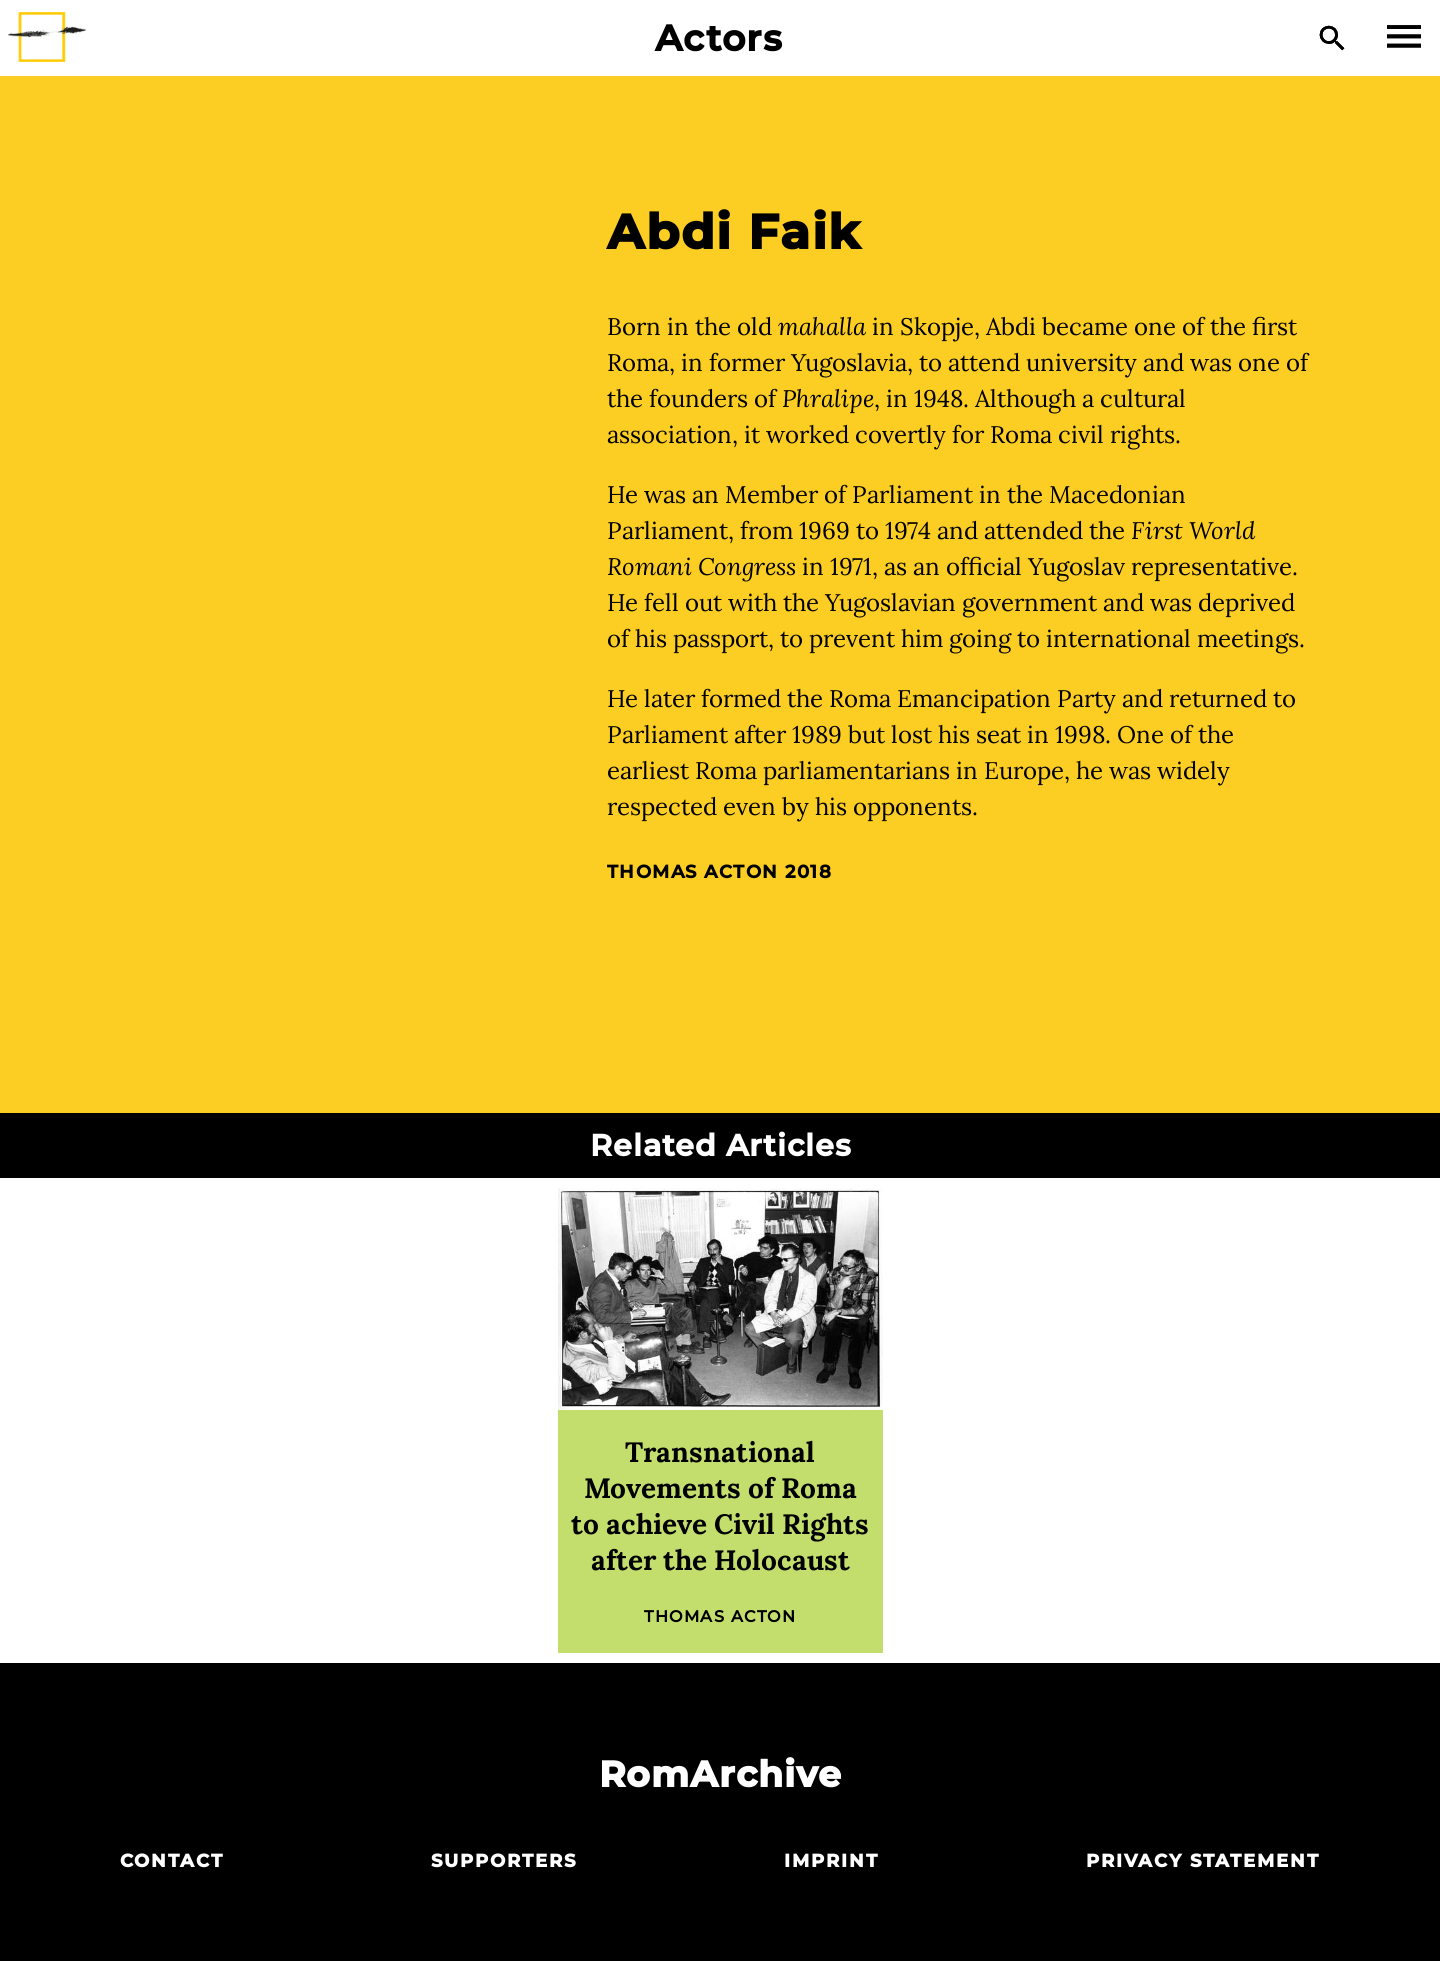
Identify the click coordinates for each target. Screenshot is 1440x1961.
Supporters (504, 1861)
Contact (172, 1861)
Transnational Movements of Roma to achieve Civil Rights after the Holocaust (720, 1506)
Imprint (831, 1861)
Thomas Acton (693, 872)
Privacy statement (1203, 1861)
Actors (719, 38)
